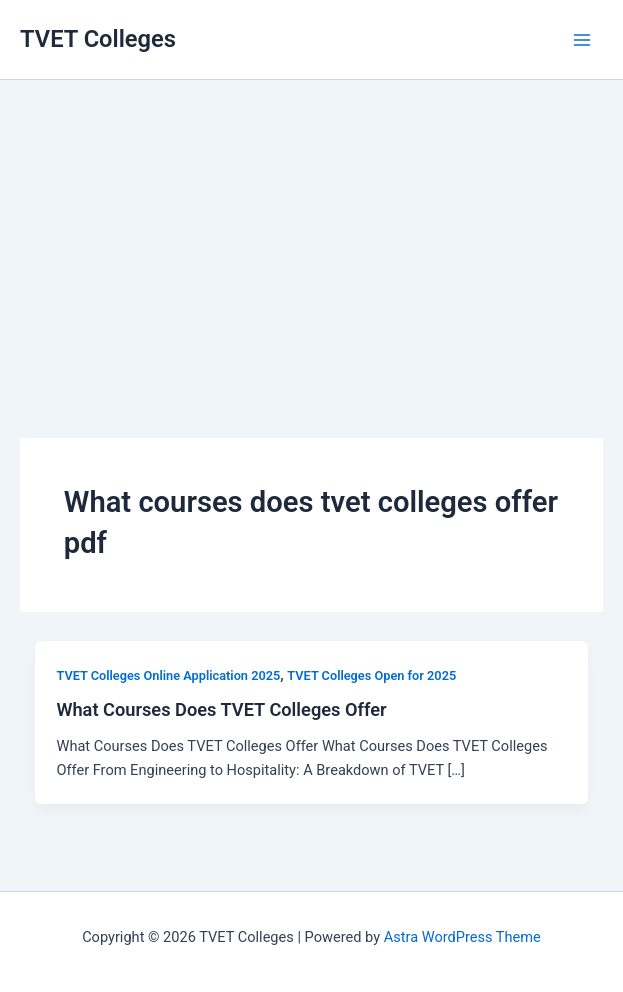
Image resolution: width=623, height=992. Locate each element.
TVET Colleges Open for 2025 (371, 675)
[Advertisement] (311, 230)
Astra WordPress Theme (462, 937)
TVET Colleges (98, 39)
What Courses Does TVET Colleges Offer (221, 709)
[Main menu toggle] (582, 40)
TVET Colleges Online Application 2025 (168, 675)
